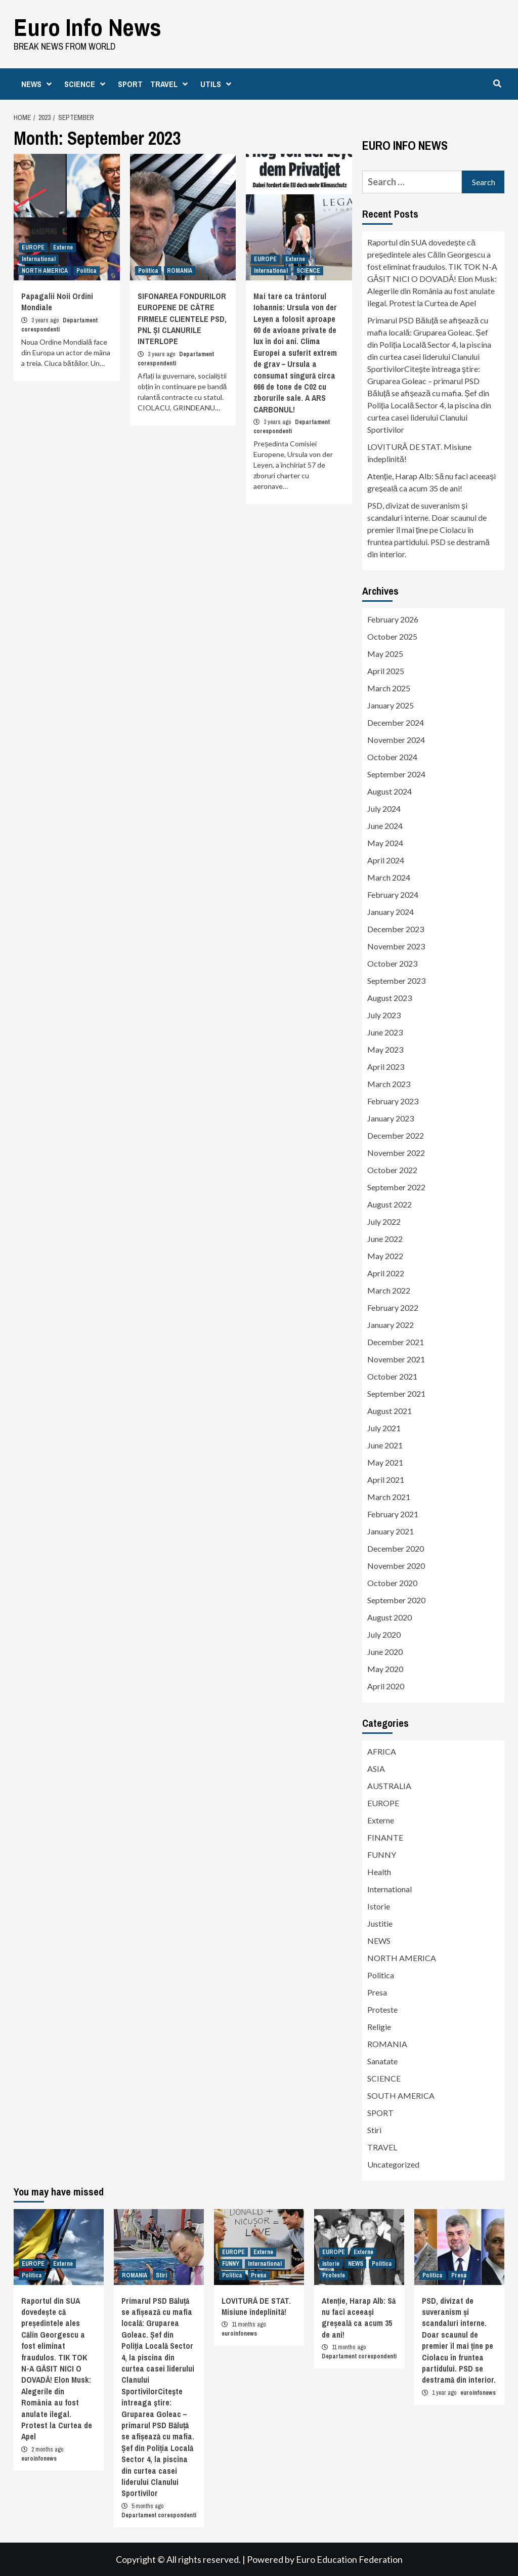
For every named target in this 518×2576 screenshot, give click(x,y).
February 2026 (392, 619)
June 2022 (385, 1238)
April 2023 (385, 1066)
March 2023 (388, 1084)
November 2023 (396, 946)
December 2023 (395, 929)
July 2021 (384, 1428)
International (39, 259)
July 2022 (384, 1221)
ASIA (376, 1768)
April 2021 (385, 1479)
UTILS (218, 84)
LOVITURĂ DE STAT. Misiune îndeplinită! (419, 453)
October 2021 (392, 1376)
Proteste (382, 2009)
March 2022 (388, 1290)
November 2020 (396, 1565)
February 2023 (392, 1101)
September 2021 (396, 1393)
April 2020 (385, 1686)
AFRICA (381, 1751)
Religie (379, 2026)
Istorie (378, 1906)
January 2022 (390, 1324)
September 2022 (396, 1187)
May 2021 (385, 1462)
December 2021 (395, 1342)
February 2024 (392, 894)
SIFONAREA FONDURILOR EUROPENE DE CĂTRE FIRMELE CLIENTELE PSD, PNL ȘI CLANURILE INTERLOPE (182, 318)
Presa (377, 1992)
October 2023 (392, 963)
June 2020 (385, 1651)
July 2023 (384, 1015)
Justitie (380, 1923)
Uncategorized (393, 2164)
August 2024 (389, 791)
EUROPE (33, 247)
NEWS (39, 84)
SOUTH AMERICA (401, 2095)
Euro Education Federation (349, 2558)
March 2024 (388, 877)
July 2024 (384, 808)
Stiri (374, 2130)
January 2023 (390, 1118)
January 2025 (390, 705)
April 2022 (385, 1273)
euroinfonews (39, 2458)
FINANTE (385, 1837)
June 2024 (385, 825)
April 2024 (385, 860)
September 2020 (396, 1600)
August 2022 (389, 1204)
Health (379, 1872)
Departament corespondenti (158, 2515)
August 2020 (389, 1617)
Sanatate (382, 2061)
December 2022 (395, 1135)
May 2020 (385, 1669)
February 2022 (392, 1307)
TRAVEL (171, 84)
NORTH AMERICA (45, 271)
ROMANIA (179, 271)
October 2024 (392, 757)
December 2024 (395, 722)
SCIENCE (87, 84)
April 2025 (385, 671)
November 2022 (396, 1152)
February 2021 (392, 1514)
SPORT (130, 84)
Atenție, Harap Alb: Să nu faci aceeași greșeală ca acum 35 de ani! (431, 482)
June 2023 (385, 1032)
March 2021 (388, 1497)
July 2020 (384, 1634)
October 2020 (392, 1583)
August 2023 (389, 998)
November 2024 (396, 739)
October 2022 (392, 1170)
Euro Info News (87, 27)
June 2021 (385, 1445)
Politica (86, 271)
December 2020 (395, 1548)
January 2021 (390, 1531)
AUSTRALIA (389, 1786)
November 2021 (396, 1359)
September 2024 (396, 774)
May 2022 (385, 1256)
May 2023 (385, 1049)
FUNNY (381, 1854)
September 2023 (396, 980)
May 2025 (385, 653)
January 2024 (390, 912)
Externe (63, 247)
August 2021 (389, 1411)
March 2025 (388, 688)
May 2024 (385, 843)
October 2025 (392, 636)
